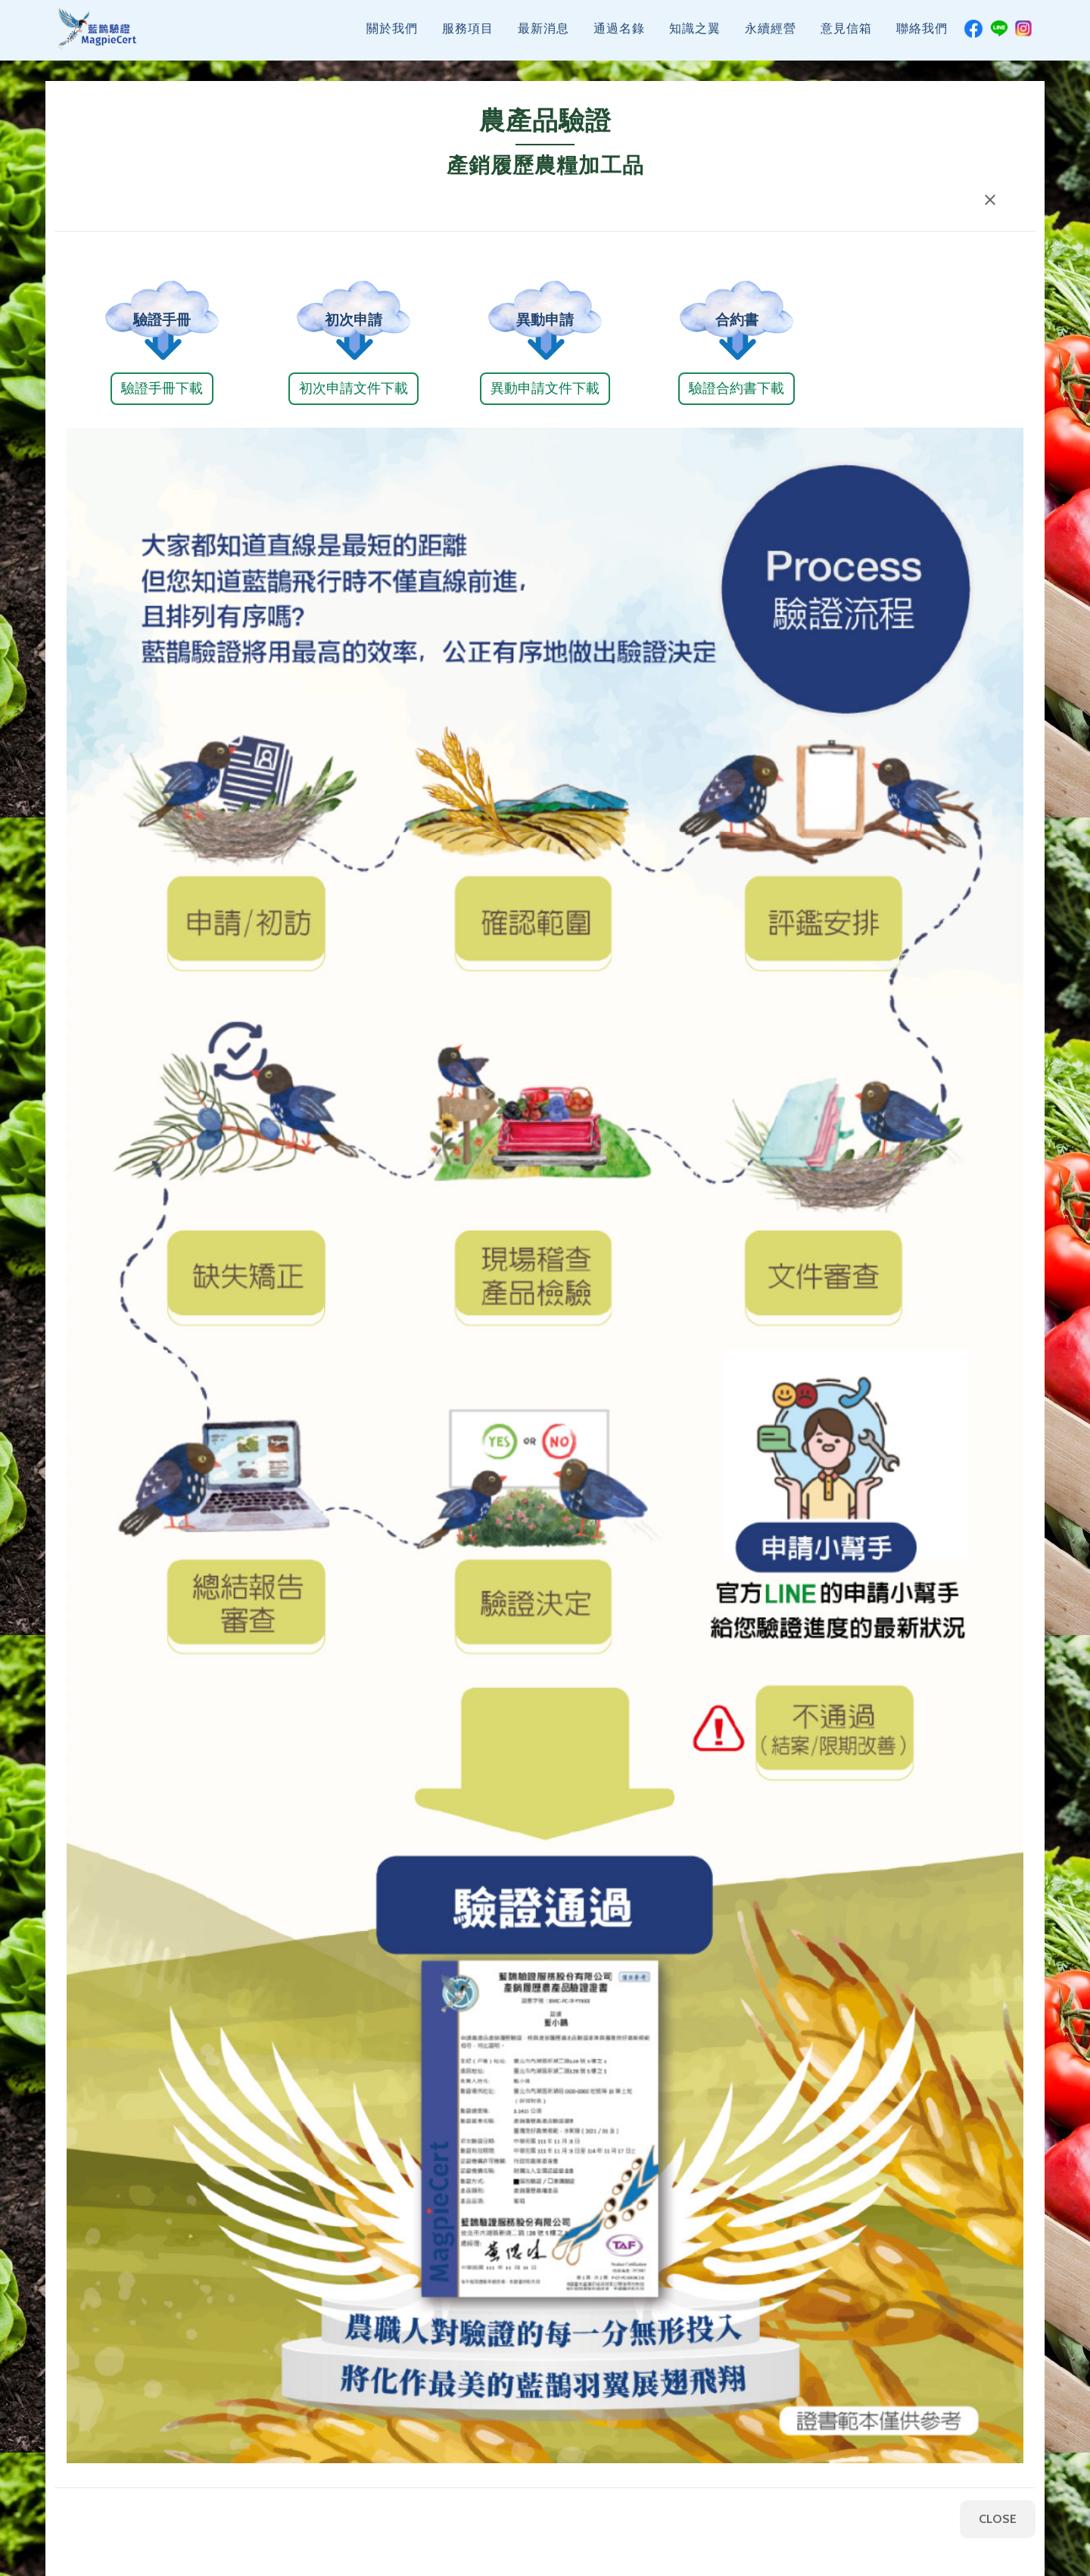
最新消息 (543, 36)
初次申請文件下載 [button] (353, 388)
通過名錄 (619, 36)
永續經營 (770, 36)
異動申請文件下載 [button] (545, 388)
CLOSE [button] (998, 2519)
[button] (990, 200)
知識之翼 (695, 36)
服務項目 (468, 36)
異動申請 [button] (545, 320)
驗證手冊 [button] (162, 320)
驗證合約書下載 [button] (736, 388)
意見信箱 (846, 36)
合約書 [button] (736, 320)
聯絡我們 (922, 36)
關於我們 (392, 36)
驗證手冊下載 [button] (162, 388)
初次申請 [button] (353, 320)
